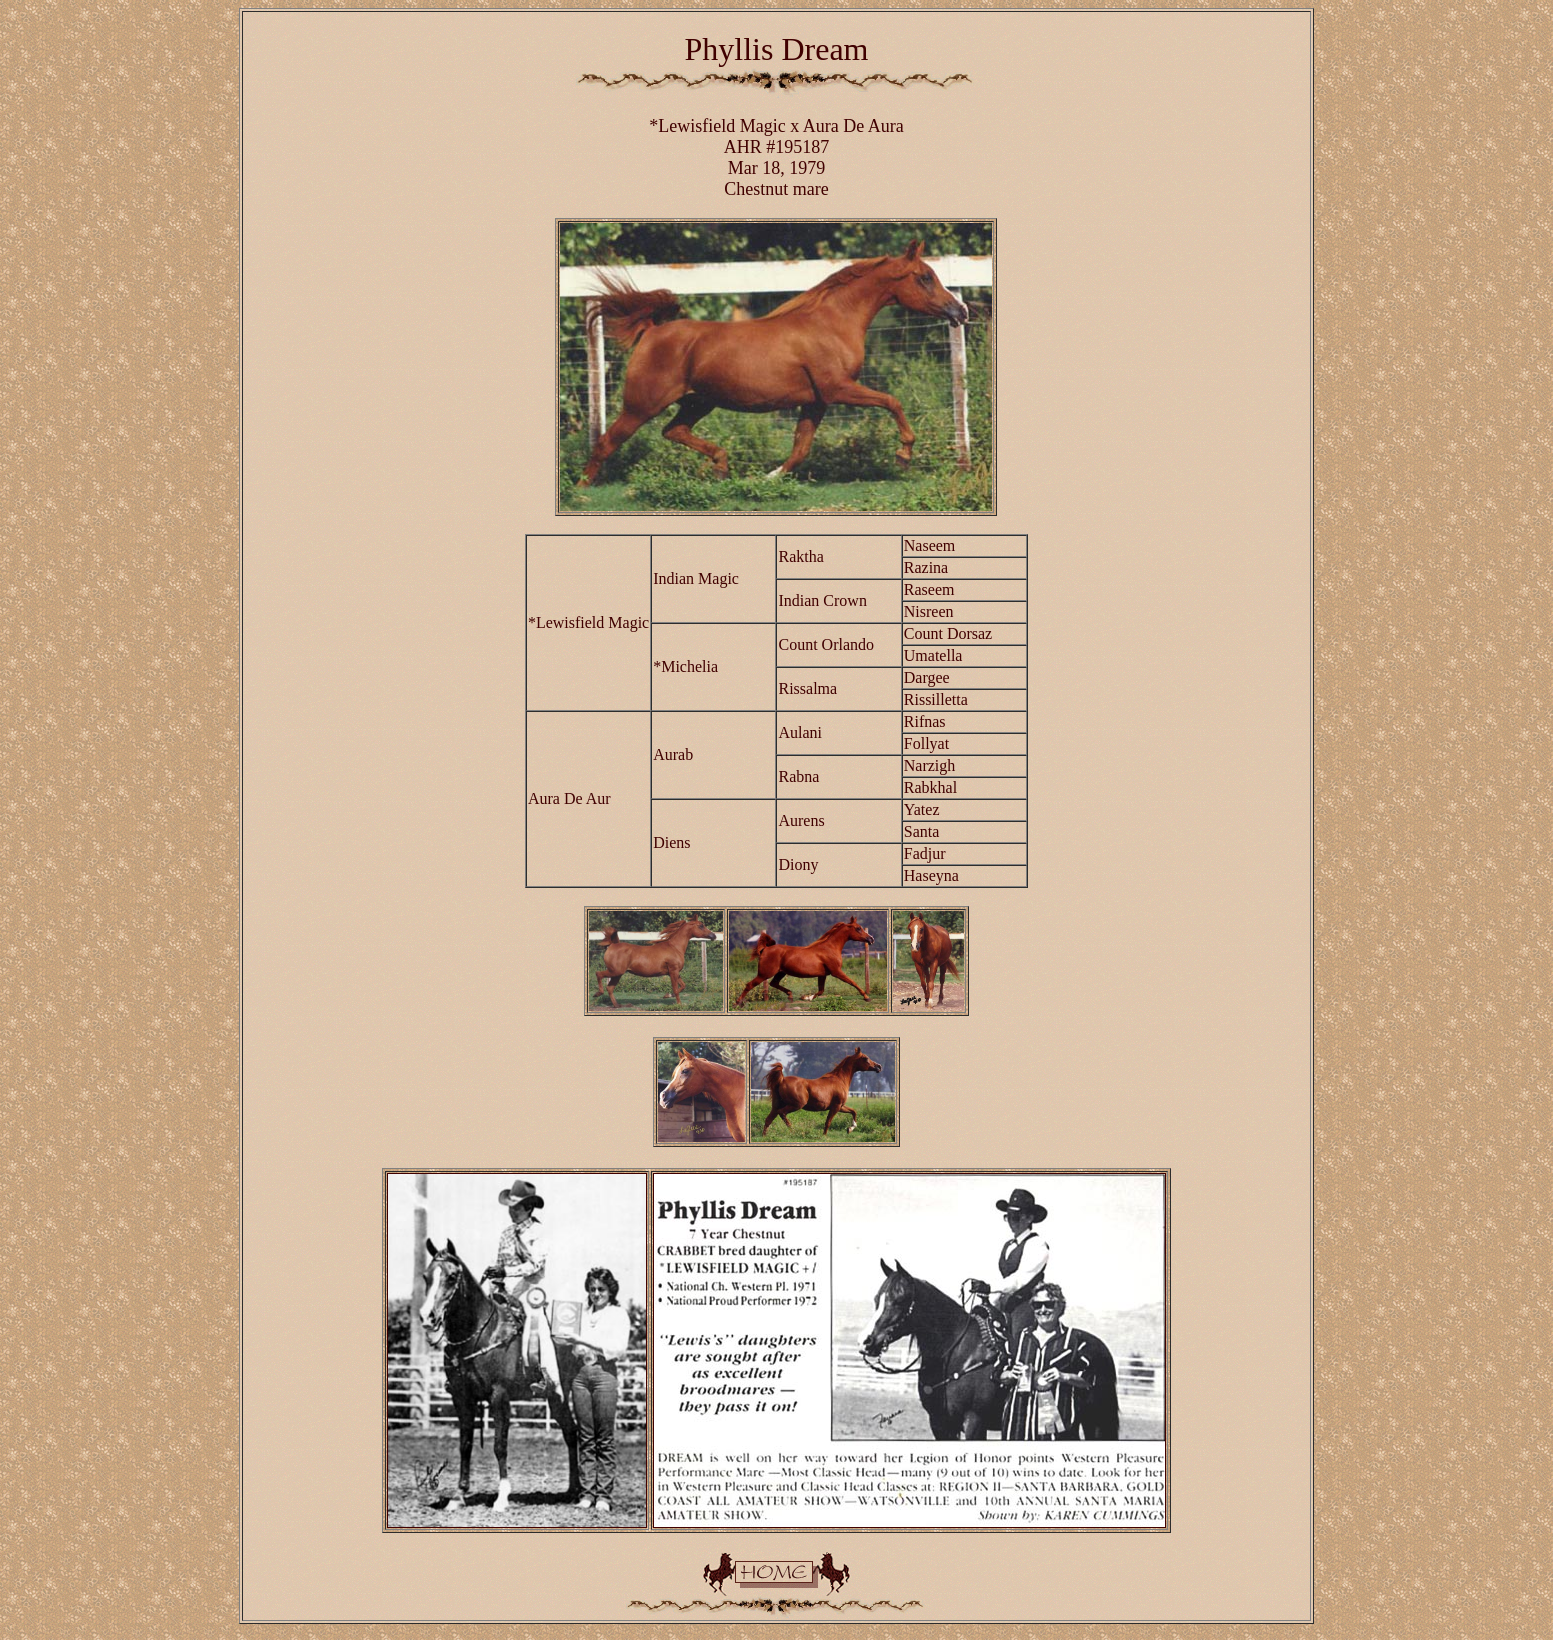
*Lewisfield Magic (717, 126)
